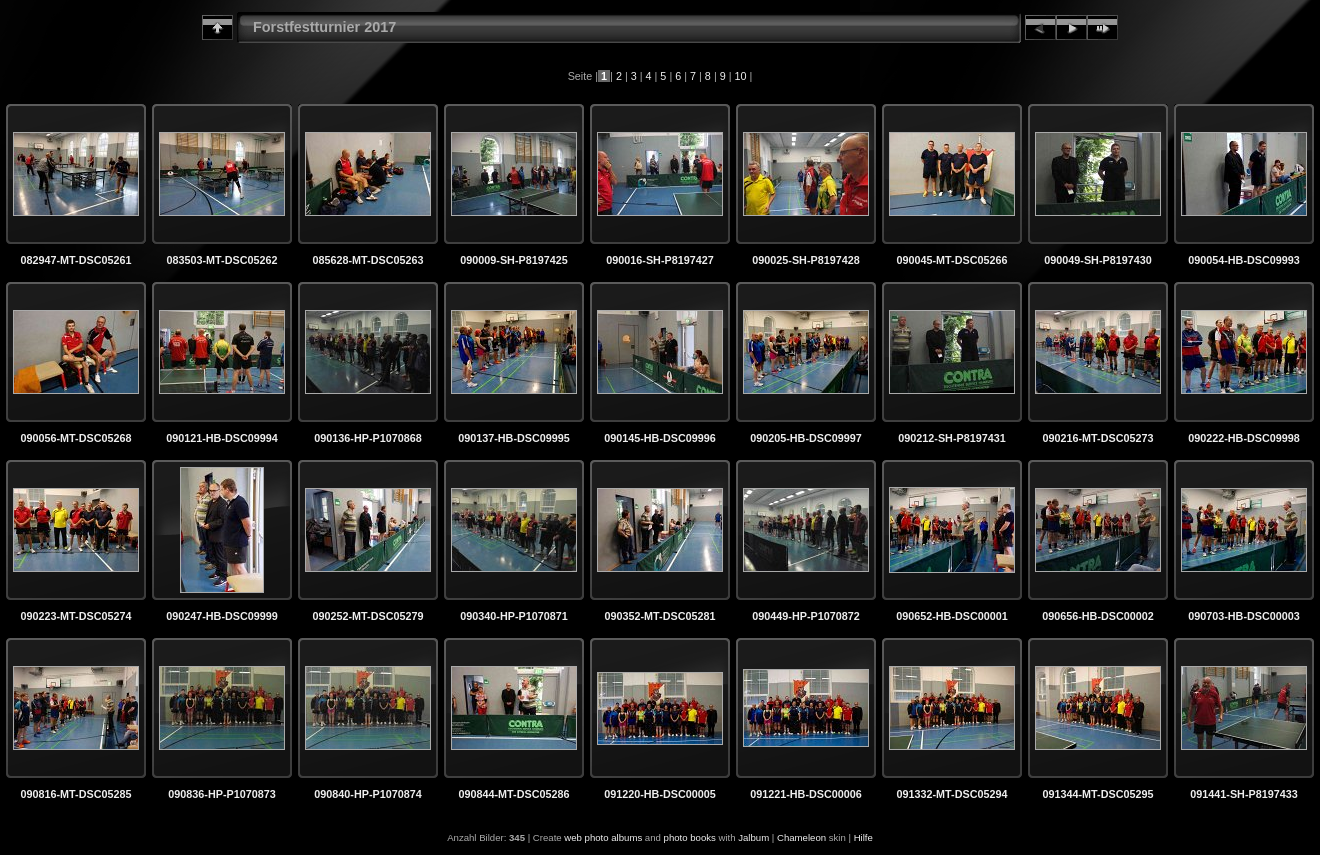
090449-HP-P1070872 (805, 616)
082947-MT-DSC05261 (75, 260)
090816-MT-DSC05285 (75, 794)
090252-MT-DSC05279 (367, 616)
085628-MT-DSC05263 (367, 260)
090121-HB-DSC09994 (222, 438)
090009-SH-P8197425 (513, 260)
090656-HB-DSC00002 (1098, 616)
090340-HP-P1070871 (513, 616)
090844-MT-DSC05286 (513, 794)
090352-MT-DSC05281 (659, 616)
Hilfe (863, 837)
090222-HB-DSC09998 (1244, 438)
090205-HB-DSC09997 (806, 438)
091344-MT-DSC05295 (1097, 794)
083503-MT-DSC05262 (221, 260)
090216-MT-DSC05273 (1097, 438)
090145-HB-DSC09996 (660, 438)
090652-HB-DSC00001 (952, 616)
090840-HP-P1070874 (367, 794)
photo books (690, 837)
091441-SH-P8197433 (1243, 794)
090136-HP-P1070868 (367, 438)
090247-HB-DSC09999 (222, 616)
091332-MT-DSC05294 (951, 794)
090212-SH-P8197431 (951, 438)
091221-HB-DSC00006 (806, 794)
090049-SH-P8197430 (1097, 260)
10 (741, 76)
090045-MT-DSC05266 (951, 260)
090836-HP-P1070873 (221, 794)
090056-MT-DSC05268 (75, 438)
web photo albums (603, 837)
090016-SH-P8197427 (659, 260)
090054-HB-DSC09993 (1244, 260)
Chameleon (801, 837)
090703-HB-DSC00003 (1244, 616)
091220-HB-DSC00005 (660, 794)
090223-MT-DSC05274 (75, 616)
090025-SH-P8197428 (805, 260)
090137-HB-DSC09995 (514, 438)
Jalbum (753, 837)
